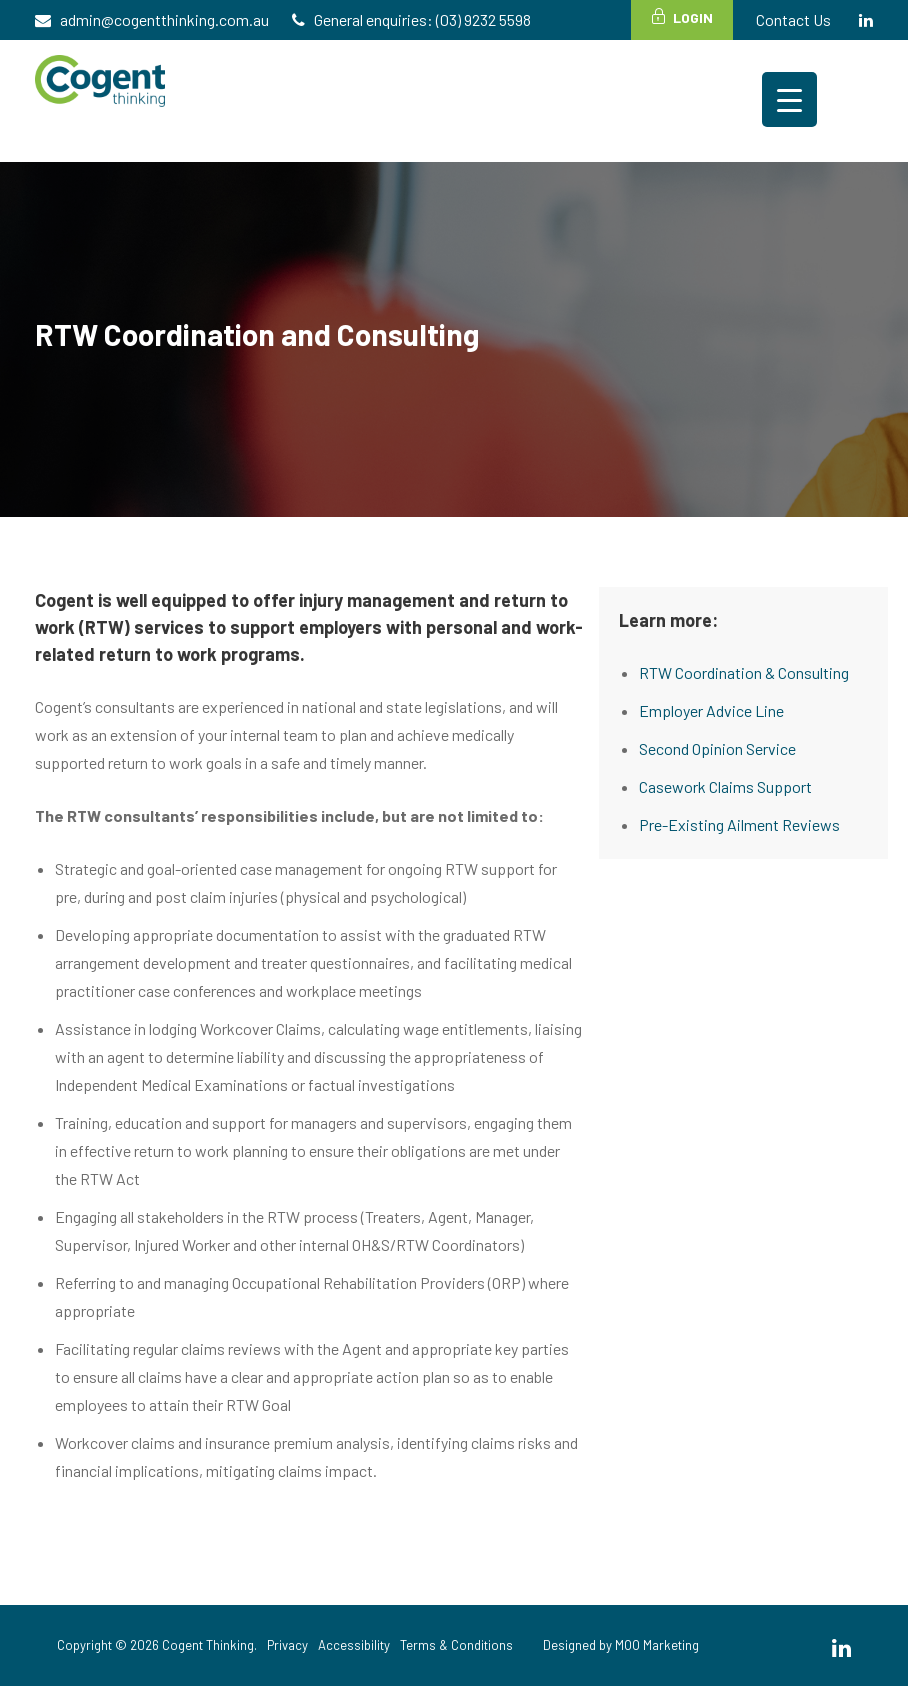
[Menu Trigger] (789, 99)
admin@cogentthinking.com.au (164, 19)
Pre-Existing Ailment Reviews (739, 824)
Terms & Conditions (456, 1645)
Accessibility (354, 1645)
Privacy (287, 1645)
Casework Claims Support (725, 786)
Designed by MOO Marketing (621, 1645)
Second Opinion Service (717, 748)
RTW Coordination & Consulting (744, 672)
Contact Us (793, 19)
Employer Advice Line (711, 710)
